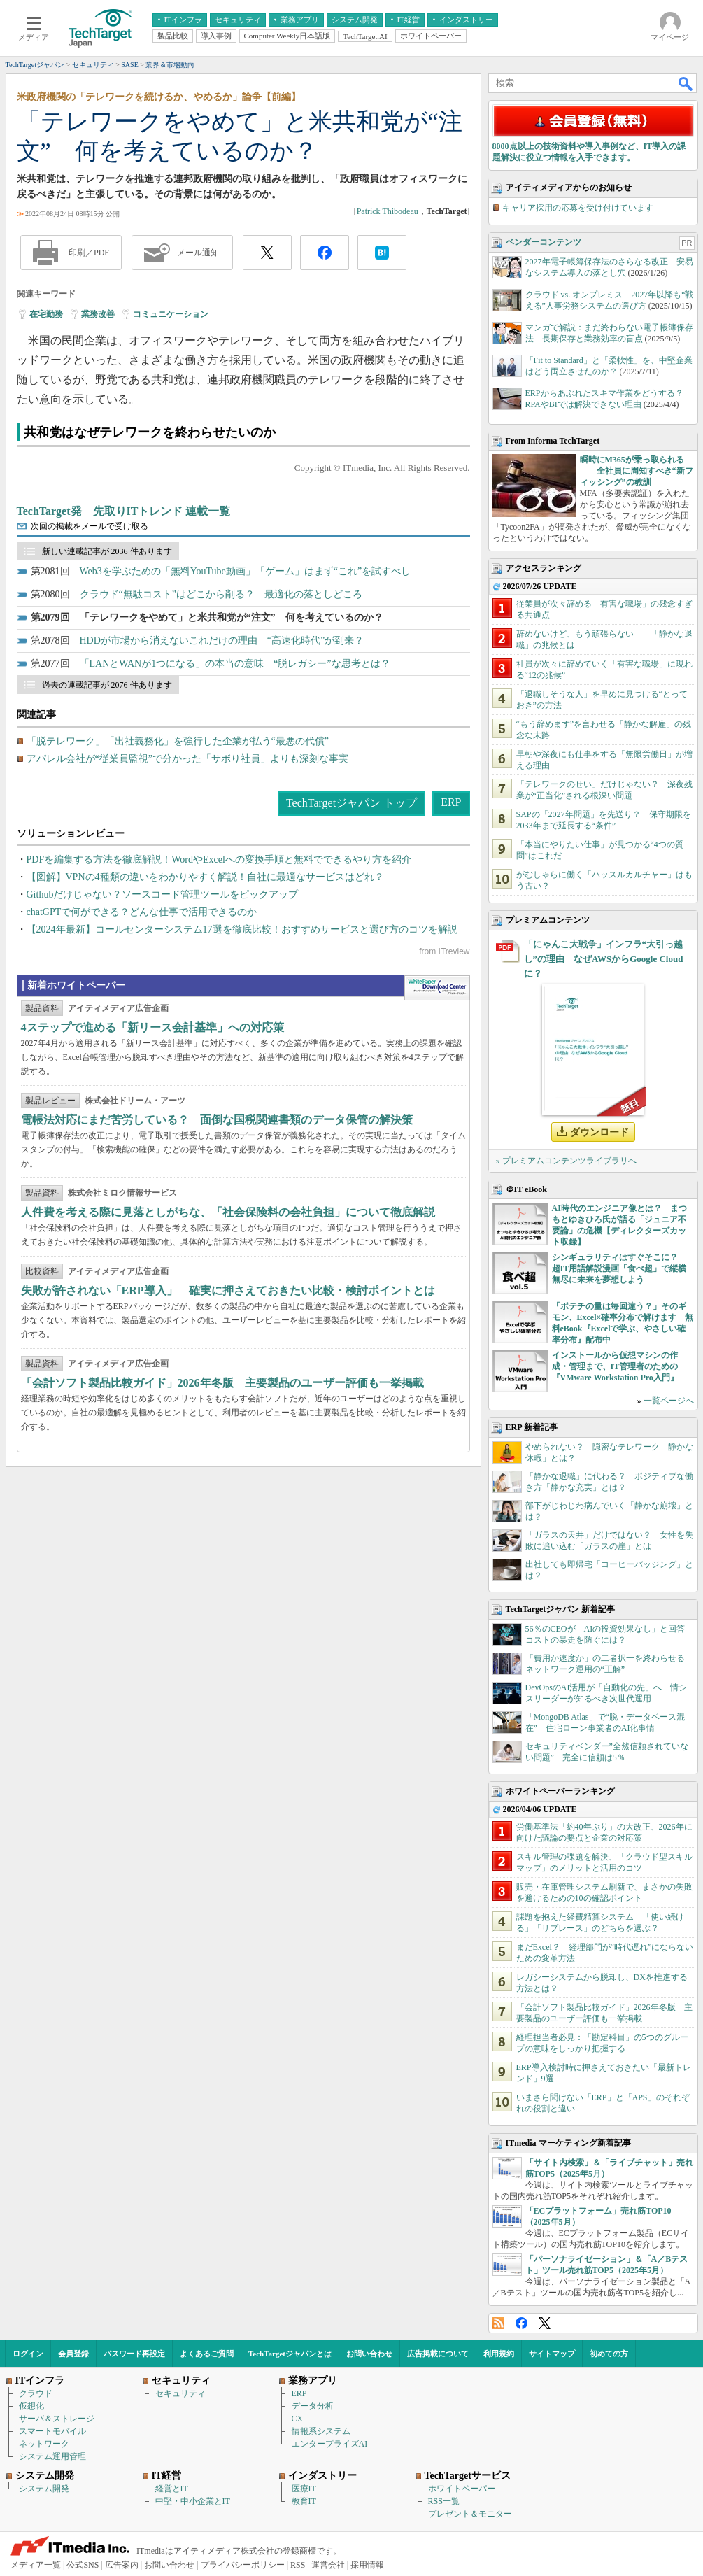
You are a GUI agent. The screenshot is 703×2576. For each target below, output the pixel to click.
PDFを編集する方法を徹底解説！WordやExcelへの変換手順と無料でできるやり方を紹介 (219, 859)
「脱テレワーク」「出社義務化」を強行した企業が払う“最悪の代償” (178, 741)
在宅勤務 (46, 314)
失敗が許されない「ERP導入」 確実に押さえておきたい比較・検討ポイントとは (228, 1290)
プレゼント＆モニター (470, 2514)
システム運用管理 (52, 2456)
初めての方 (609, 2353)
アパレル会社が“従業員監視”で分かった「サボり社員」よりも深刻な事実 (187, 758)
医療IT (304, 2488)
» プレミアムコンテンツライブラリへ (566, 1161)
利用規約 (498, 2353)
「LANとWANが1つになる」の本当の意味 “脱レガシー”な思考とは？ (235, 663)
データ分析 (313, 2406)
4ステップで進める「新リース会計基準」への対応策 (152, 1027)
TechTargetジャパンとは (290, 2353)
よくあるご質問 (207, 2353)
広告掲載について (438, 2353)
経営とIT (171, 2488)
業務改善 (98, 314)
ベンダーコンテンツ (543, 242)
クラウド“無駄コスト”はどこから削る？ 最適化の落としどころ (221, 594)
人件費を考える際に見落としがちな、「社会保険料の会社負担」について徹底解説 (228, 1212)
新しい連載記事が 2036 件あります (107, 551)
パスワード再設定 (134, 2353)
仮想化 (31, 2406)
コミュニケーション (170, 314)
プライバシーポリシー (243, 2565)
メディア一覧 (35, 2565)
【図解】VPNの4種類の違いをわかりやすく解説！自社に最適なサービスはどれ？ (205, 877)
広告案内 (122, 2565)
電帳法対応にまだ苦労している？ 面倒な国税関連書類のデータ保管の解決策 (217, 1120)
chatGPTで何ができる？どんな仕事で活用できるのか (142, 912)
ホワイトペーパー (461, 2488)
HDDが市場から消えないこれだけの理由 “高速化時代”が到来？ (222, 640)
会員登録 (73, 2353)
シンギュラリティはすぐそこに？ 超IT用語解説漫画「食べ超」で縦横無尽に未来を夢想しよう (619, 1268)
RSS (498, 2323)
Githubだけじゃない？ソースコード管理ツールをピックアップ (163, 894)
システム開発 (44, 2488)
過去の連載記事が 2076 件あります (107, 685)
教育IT (304, 2501)
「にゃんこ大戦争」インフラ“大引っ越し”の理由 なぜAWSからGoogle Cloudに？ (603, 959)
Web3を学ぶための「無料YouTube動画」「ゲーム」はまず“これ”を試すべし (245, 571)
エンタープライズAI (330, 2444)
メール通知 (198, 252)
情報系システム (321, 2431)
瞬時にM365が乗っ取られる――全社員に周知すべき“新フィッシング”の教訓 (636, 471)
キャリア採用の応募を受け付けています (577, 208)
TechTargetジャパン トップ (351, 803)
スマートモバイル (52, 2431)
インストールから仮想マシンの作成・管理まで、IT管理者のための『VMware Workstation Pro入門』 (615, 1366)
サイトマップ (552, 2353)
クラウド (35, 2393)
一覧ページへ (669, 1401)
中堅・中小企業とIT (192, 2501)
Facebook (521, 2323)
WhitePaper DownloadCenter (437, 987)
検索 (686, 83)
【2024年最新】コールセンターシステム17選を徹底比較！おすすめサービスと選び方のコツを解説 (242, 929)
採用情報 (367, 2565)
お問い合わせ (369, 2353)
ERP (451, 802)
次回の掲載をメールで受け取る (89, 526)
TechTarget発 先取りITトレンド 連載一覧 (124, 511)
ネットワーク (44, 2444)
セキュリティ (180, 2393)
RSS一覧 (444, 2501)
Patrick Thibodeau (387, 211)
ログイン (28, 2353)
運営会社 (328, 2565)
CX (298, 2418)
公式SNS (82, 2565)
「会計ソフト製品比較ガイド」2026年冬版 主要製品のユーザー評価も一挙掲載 (222, 1383)
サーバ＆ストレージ (56, 2418)
